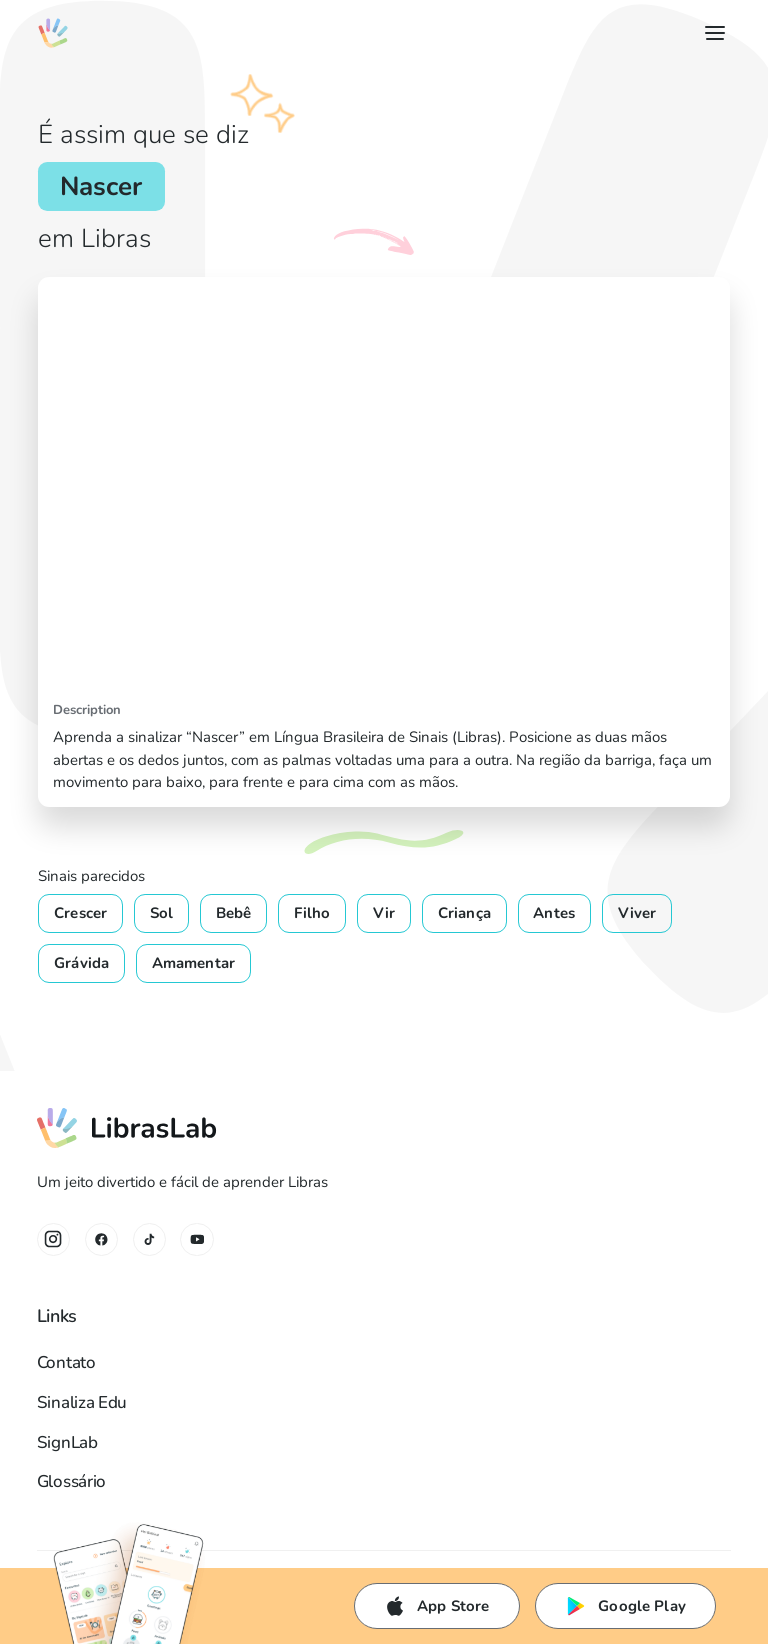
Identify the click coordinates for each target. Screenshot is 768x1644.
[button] (711, 33)
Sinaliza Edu (82, 1402)
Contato (66, 1362)
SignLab (67, 1442)
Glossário (71, 1481)
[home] (52, 32)
